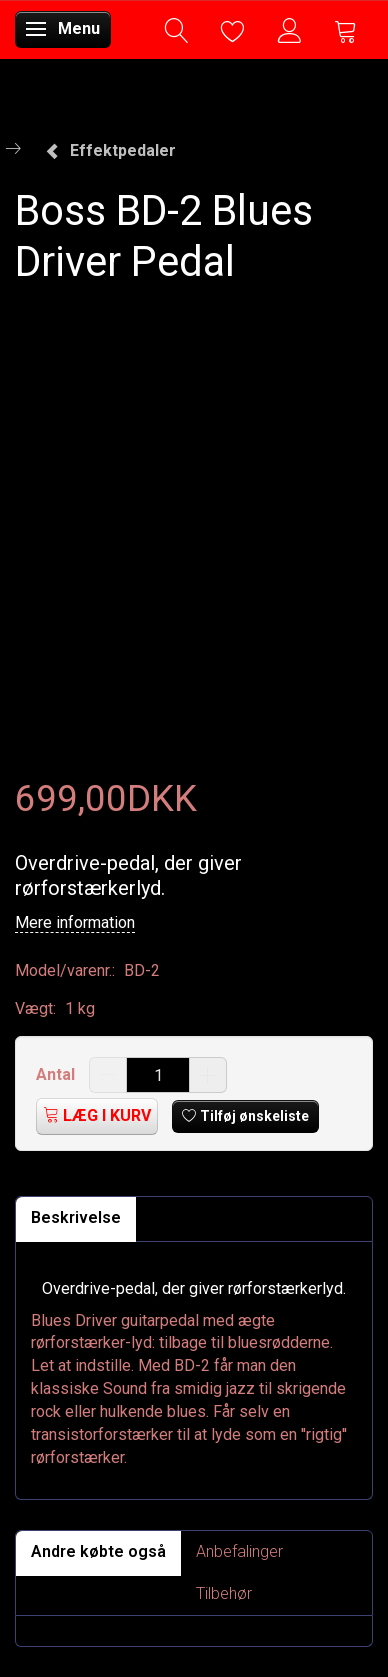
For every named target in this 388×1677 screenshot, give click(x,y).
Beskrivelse (76, 1217)
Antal (57, 1074)
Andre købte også (98, 1551)
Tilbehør (224, 1593)
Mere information (75, 922)
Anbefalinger (239, 1551)
